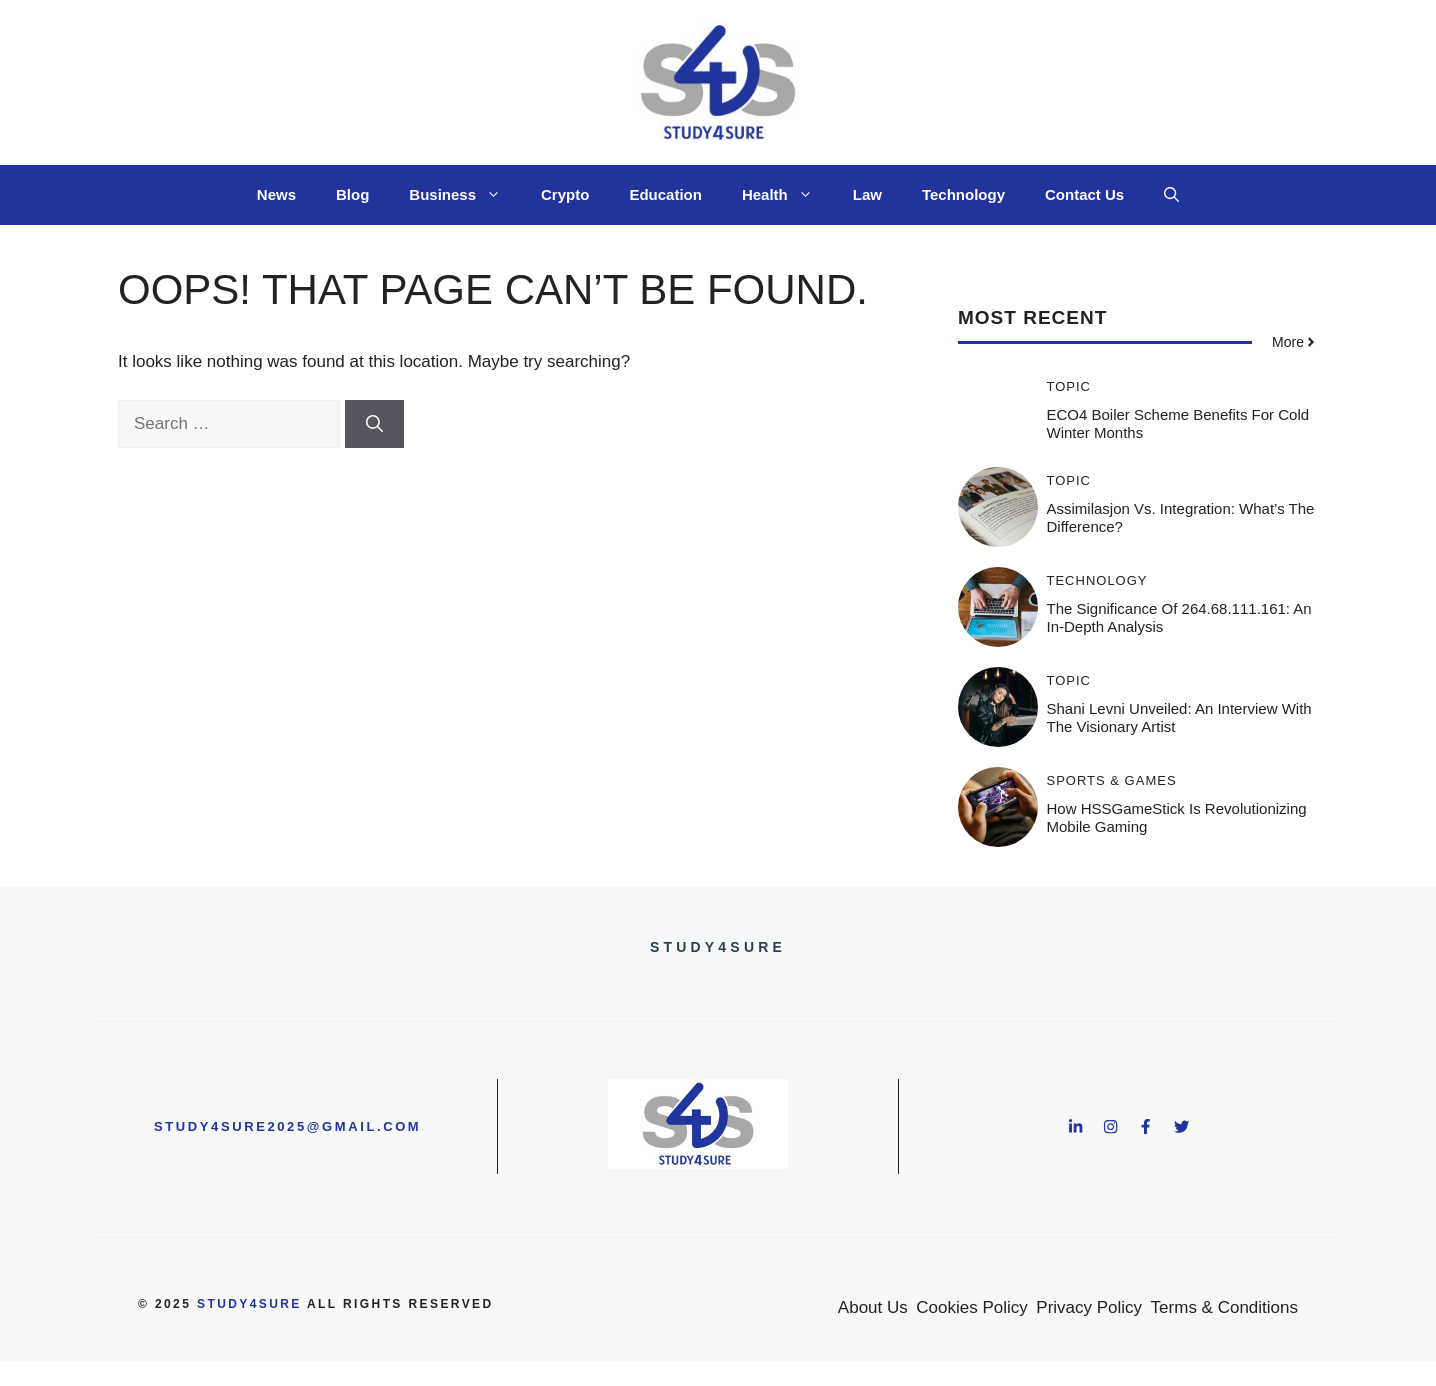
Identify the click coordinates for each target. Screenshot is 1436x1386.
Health (787, 195)
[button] (1171, 195)
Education (665, 194)
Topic (1069, 386)
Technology (963, 194)
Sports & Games (1112, 780)
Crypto (565, 194)
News (276, 194)
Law (867, 194)
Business (465, 195)
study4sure (249, 1304)
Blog (352, 194)
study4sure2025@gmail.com (287, 1126)
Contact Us (1084, 194)
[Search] (374, 424)
